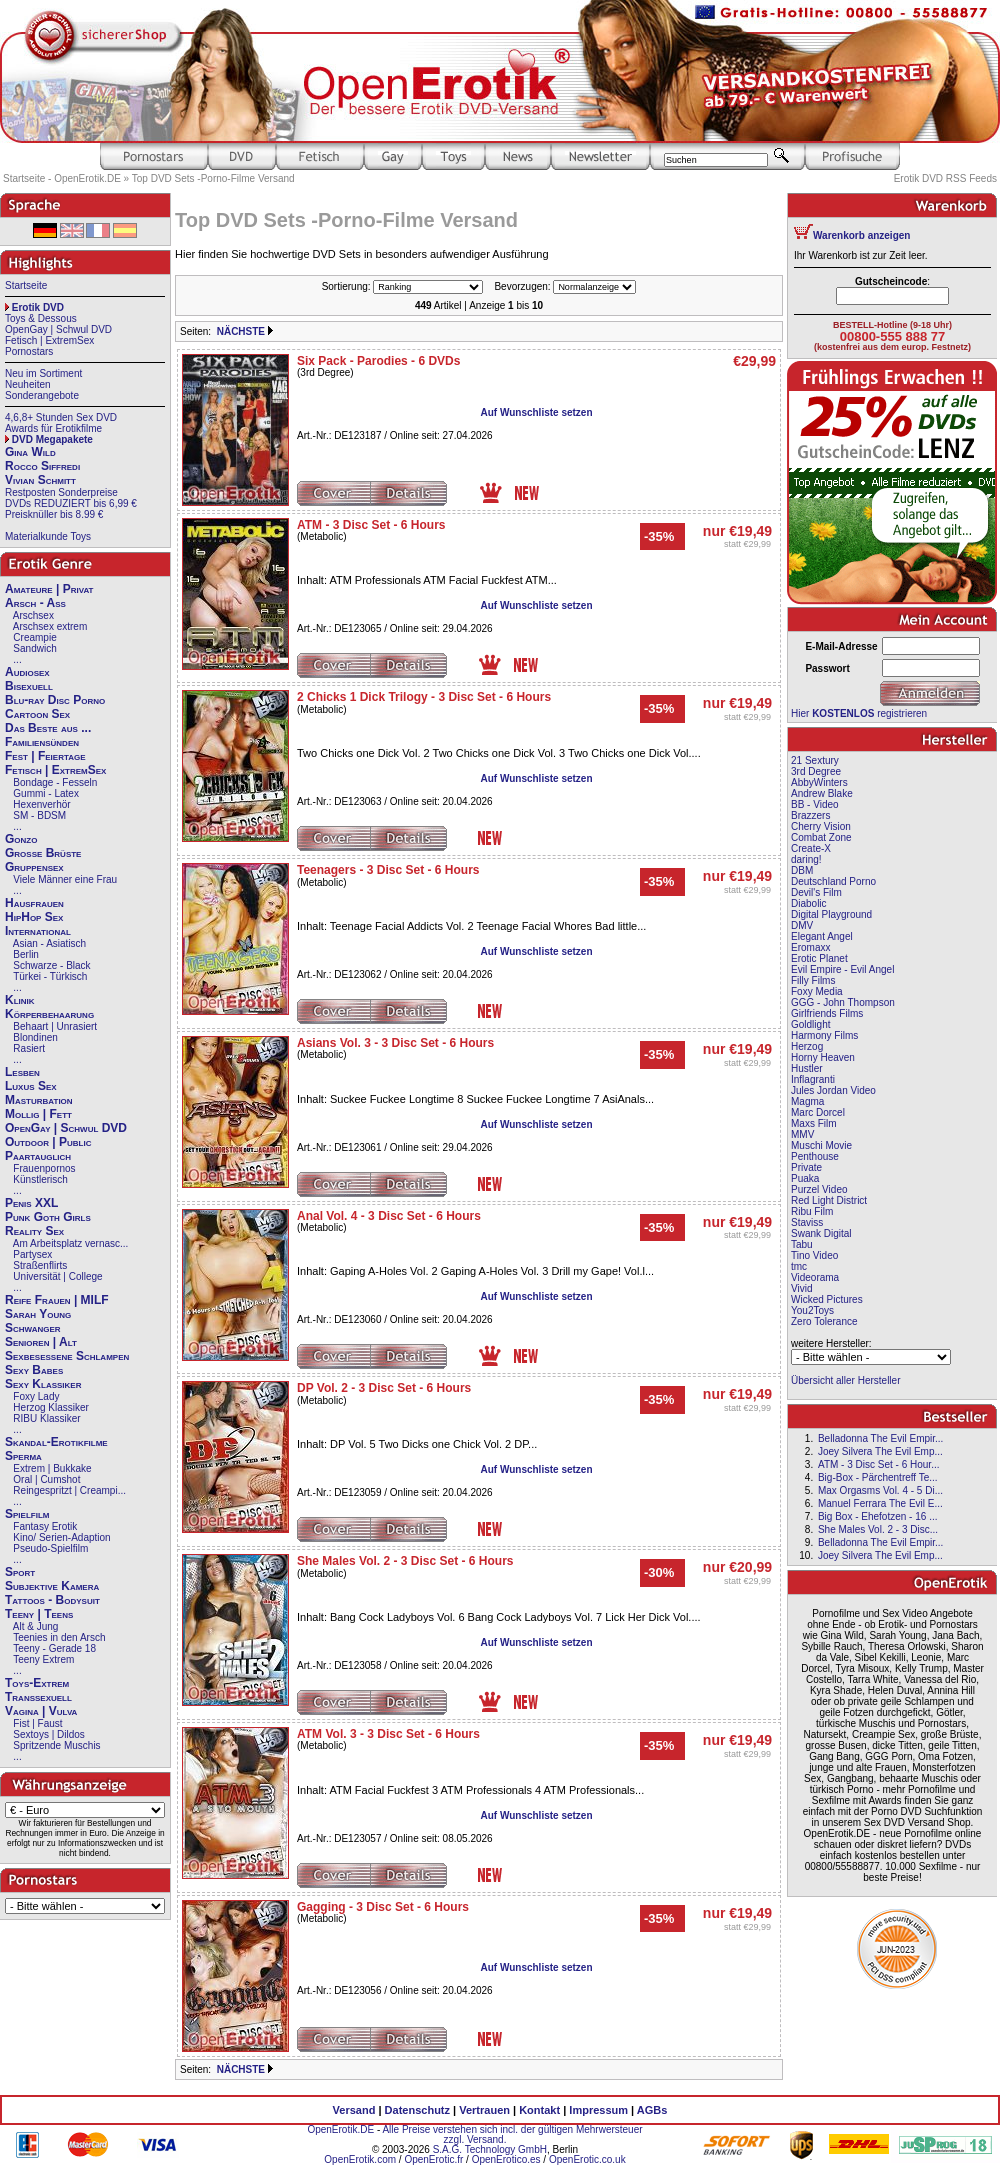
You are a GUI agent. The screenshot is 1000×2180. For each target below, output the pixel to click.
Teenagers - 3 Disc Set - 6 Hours (388, 870)
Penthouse (815, 1156)
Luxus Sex (31, 1086)
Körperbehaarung (49, 1014)
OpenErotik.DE (340, 2129)
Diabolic (809, 903)
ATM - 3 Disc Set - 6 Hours (371, 525)
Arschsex (33, 615)
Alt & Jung (36, 1626)
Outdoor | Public (48, 1142)
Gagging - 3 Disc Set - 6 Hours (383, 1907)
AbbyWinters (819, 782)
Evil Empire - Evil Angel (842, 969)
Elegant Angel (822, 936)
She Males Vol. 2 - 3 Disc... (878, 1529)
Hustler (807, 1068)
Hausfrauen (34, 903)
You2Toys (812, 1310)
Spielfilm (27, 1514)
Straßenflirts (40, 1265)
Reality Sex (34, 1231)
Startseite (26, 285)
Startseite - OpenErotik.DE (62, 178)
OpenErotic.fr (433, 2159)
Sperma (23, 1456)
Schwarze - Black (51, 965)
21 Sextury (815, 760)
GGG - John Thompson (843, 1002)
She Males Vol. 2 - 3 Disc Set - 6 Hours (405, 1561)
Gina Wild (30, 452)
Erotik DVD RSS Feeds (945, 178)
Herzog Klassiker (51, 1407)
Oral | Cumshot (46, 1479)
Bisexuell (29, 686)
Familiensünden (42, 742)
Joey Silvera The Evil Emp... (880, 1451)
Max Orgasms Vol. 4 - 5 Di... (880, 1490)
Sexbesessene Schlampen (67, 1356)
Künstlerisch (40, 1179)
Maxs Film (814, 1123)
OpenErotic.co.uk (587, 2159)
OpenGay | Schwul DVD (58, 329)
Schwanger (33, 1328)
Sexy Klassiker (43, 1384)
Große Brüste (43, 853)
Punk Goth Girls (48, 1217)
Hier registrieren (859, 713)
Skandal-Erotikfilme (56, 1442)
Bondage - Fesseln (55, 782)
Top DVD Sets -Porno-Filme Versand (213, 178)
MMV (802, 1134)
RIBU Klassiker (46, 1418)
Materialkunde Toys (48, 536)
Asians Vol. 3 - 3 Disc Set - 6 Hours (395, 1043)
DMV (802, 925)
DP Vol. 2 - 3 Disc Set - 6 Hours (384, 1388)
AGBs (652, 2110)
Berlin (26, 954)
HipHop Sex (34, 917)
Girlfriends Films (827, 1013)
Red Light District (829, 1200)
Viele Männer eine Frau (65, 879)
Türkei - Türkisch (50, 976)
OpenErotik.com (360, 2159)
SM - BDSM (39, 815)
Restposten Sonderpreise (61, 492)
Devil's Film (816, 892)
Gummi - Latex (46, 793)
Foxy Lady (36, 1396)
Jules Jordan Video (833, 1090)
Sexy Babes (34, 1370)
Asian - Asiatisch (49, 943)
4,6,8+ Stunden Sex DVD (61, 417)
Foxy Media (817, 991)
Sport (20, 1572)
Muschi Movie (821, 1145)
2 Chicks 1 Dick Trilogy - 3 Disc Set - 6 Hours (424, 697)
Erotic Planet (819, 958)
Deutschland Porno (833, 881)
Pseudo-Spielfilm (50, 1548)
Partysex (32, 1254)
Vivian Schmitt (40, 480)
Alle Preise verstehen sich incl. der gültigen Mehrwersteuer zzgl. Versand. (512, 2134)
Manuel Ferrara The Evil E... (880, 1503)
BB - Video (815, 804)
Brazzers (810, 815)
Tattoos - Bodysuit (52, 1600)
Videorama (815, 1277)
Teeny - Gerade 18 (54, 1648)
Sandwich (34, 648)
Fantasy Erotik (45, 1526)
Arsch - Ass (35, 603)
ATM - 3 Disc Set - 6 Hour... (879, 1464)
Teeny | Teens (39, 1614)
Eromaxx (810, 947)
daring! (806, 859)
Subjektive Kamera (52, 1586)
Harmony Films (824, 1035)
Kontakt (539, 2110)
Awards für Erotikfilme (53, 428)
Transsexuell (38, 1697)
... (17, 659)
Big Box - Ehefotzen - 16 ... (878, 1516)
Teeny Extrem (43, 1659)
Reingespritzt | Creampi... (69, 1490)
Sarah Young (38, 1314)
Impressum (598, 2110)
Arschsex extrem (50, 626)
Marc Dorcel (818, 1112)
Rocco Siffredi (42, 466)
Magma (807, 1101)
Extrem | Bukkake (52, 1468)
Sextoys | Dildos (49, 1734)
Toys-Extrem (37, 1683)
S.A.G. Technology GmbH (490, 2149)
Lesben (22, 1072)
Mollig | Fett (38, 1114)
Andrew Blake (822, 793)
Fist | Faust (37, 1723)
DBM (802, 870)
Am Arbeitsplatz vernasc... (71, 1243)
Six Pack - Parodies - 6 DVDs (378, 361)
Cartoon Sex (37, 714)
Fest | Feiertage (45, 756)
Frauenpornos (44, 1168)
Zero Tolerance (824, 1321)
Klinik (20, 1000)
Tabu (802, 1244)
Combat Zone (821, 837)
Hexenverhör (41, 804)
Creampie (34, 637)
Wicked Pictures (827, 1299)
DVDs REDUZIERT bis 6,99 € (71, 503)
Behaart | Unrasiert (55, 1026)
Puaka (805, 1178)
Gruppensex (34, 867)
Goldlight (810, 1024)
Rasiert (29, 1048)
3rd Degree (816, 771)
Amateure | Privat (49, 589)
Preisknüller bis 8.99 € (54, 514)
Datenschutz (417, 2110)
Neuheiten (28, 384)
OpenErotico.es (506, 2159)
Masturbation (39, 1100)
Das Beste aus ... (48, 728)
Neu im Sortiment (43, 373)
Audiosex (27, 672)
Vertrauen (484, 2110)
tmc (799, 1266)
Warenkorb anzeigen (861, 235)
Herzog (807, 1046)
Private (806, 1167)
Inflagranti (813, 1079)
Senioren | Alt (41, 1342)
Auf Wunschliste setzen (536, 412)
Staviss (807, 1222)
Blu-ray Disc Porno (55, 700)
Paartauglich (38, 1156)
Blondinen (35, 1037)
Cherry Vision (821, 826)
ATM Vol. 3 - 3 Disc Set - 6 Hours (388, 1734)
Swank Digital (821, 1233)
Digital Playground (831, 914)
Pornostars (29, 351)
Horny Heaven (823, 1057)
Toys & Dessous (41, 318)
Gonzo (21, 839)
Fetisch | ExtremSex (49, 340)
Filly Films (813, 980)
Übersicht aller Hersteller (845, 1380)
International (38, 931)
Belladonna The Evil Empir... (880, 1438)
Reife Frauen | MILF (57, 1300)
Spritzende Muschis (56, 1745)
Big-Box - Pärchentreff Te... (878, 1477)
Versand (354, 2110)
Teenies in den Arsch (59, 1637)
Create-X (811, 848)
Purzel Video (819, 1189)
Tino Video (814, 1255)
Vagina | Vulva (41, 1711)
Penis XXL (31, 1203)
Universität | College (57, 1276)
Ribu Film (812, 1211)
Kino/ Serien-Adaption (61, 1537)
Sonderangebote (42, 395)
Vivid (802, 1288)
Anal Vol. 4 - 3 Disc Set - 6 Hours (389, 1216)
